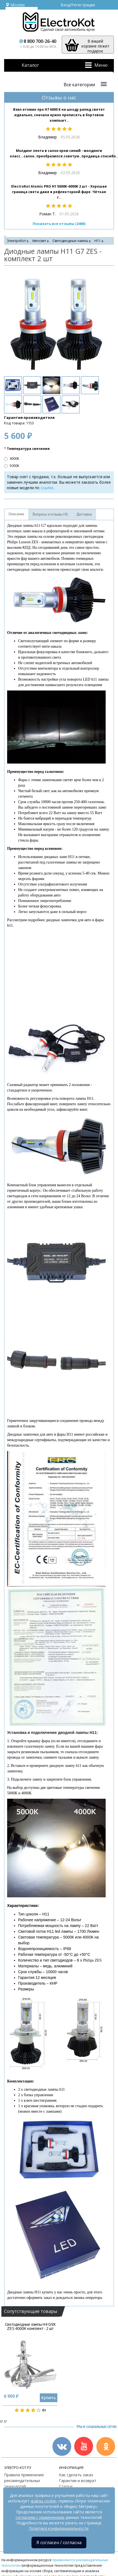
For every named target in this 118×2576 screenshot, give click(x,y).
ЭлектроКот (16, 240)
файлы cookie (43, 2500)
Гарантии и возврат (77, 2480)
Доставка (84, 514)
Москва (15, 4)
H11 (97, 240)
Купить (48, 2397)
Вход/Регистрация (78, 4)
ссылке (47, 487)
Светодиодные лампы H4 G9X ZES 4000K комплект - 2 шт (30, 2326)
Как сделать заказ (76, 2474)
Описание (16, 514)
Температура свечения (28, 448)
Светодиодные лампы (70, 240)
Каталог (30, 65)
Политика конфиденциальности (58, 2528)
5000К (11, 465)
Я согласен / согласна (59, 2542)
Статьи (65, 2486)
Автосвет (39, 240)
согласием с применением (40, 2517)
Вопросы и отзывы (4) (50, 514)
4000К (11, 458)
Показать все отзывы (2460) (59, 223)
